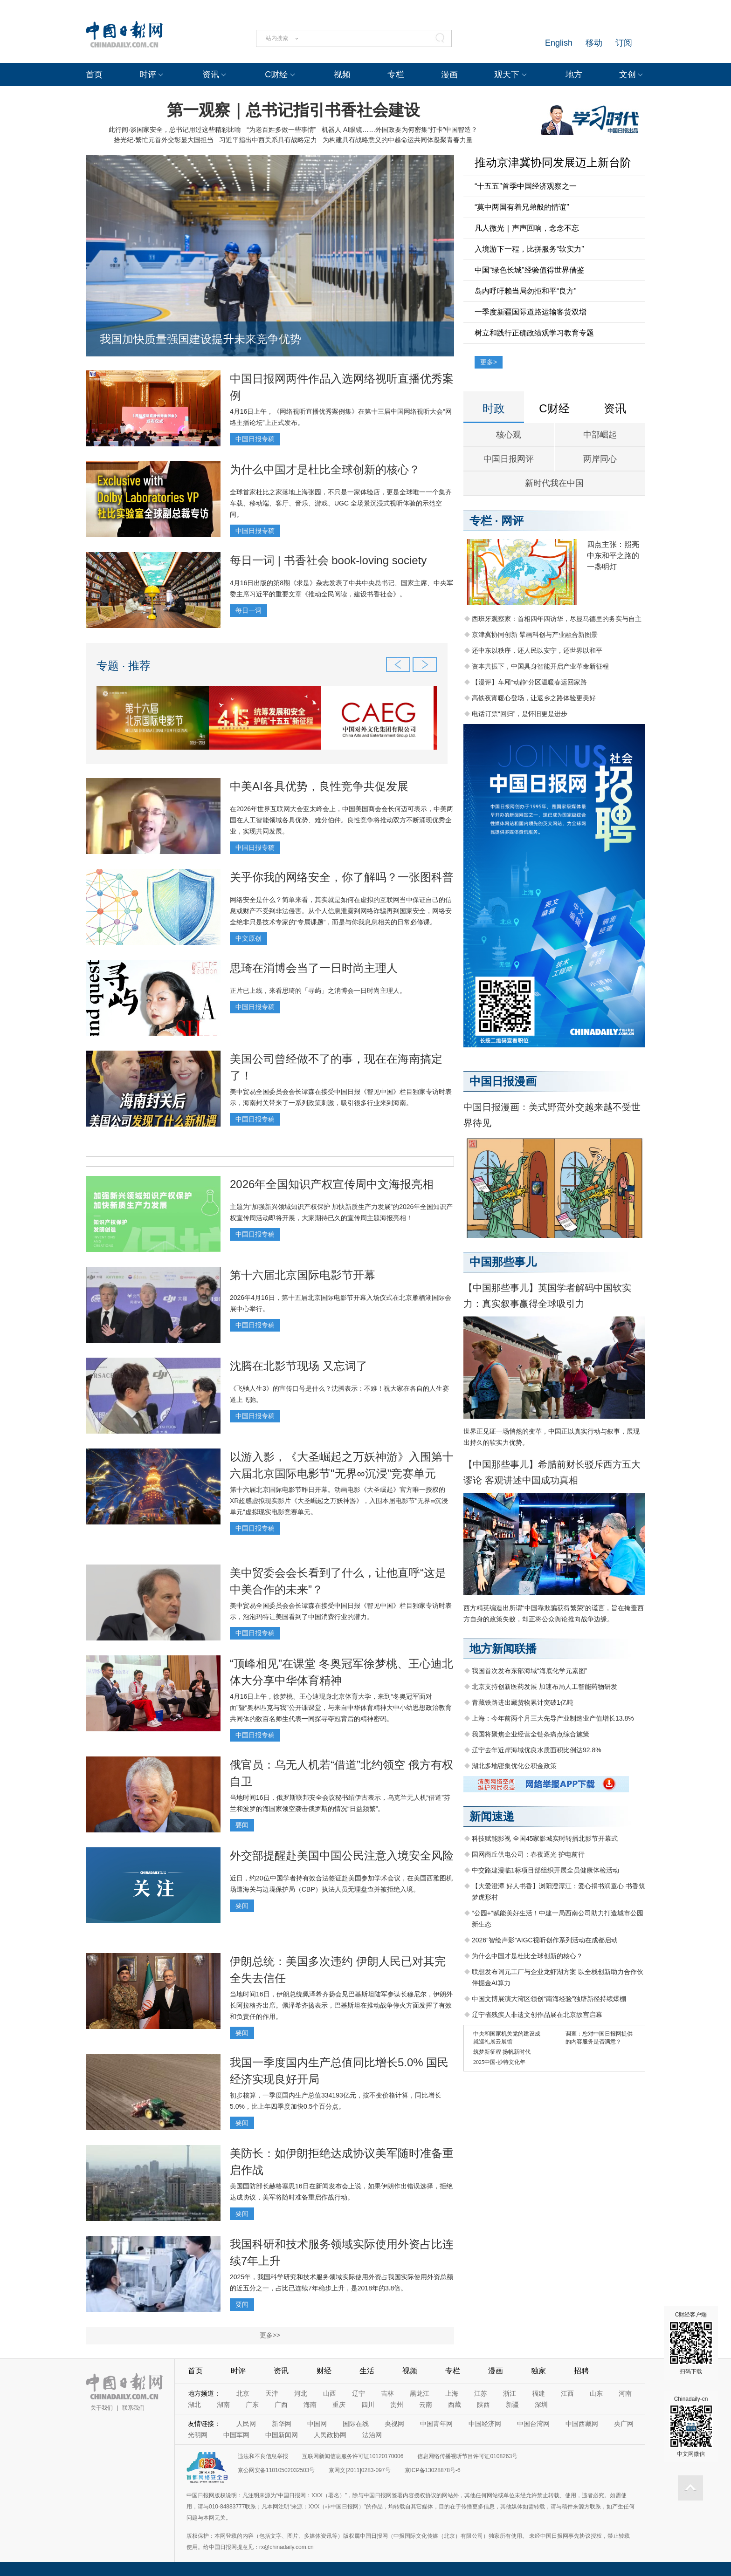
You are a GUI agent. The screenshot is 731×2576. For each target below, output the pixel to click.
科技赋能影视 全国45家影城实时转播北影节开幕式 (545, 1838)
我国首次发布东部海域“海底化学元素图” (529, 1670)
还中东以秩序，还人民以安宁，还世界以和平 (537, 650)
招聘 (581, 2371)
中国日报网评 (508, 459)
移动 (594, 43)
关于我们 (101, 2408)
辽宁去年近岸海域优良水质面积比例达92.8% (536, 1750)
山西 (329, 2393)
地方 (573, 74)
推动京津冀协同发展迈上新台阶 (553, 162)
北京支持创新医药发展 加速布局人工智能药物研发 (544, 1686)
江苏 (480, 2393)
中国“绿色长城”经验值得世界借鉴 (529, 270)
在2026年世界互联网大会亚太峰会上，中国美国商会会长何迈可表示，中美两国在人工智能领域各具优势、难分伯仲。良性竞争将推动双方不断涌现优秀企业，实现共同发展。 (341, 820)
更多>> (270, 2335)
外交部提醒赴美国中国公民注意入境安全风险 (342, 1855)
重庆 (338, 2404)
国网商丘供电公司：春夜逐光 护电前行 (528, 1854)
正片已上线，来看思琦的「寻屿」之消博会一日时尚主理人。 (318, 990)
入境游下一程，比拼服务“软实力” (529, 249)
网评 (512, 520)
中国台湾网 (533, 2423)
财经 (324, 2371)
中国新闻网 (281, 2435)
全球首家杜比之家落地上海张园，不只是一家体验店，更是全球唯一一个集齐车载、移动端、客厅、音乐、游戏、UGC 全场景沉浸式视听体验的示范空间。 (341, 503)
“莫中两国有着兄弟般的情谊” (522, 207)
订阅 (623, 43)
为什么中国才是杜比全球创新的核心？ (325, 469)
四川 (367, 2404)
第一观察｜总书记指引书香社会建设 (293, 110)
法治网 (372, 2435)
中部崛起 (600, 434)
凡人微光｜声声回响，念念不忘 (527, 228)
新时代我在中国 (554, 483)
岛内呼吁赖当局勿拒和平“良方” (526, 291)
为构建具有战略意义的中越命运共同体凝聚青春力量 (398, 139)
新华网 (281, 2423)
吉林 (387, 2393)
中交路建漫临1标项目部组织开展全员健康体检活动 (545, 1870)
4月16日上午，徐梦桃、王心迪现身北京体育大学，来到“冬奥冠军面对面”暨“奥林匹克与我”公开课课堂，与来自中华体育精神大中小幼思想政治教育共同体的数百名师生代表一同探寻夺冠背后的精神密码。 (341, 1707)
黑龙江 (419, 2393)
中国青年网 (436, 2423)
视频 (342, 74)
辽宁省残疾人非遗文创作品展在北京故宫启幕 (537, 2014)
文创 (627, 74)
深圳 (541, 2404)
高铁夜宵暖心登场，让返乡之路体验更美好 (534, 698)
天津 (271, 2393)
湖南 (223, 2404)
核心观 (508, 434)
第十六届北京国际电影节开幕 (302, 1275)
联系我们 (133, 2408)
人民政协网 (330, 2435)
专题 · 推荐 (124, 665)
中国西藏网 (581, 2423)
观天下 (506, 74)
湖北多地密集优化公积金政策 (514, 1766)
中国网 (317, 2423)
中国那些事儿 (503, 1262)
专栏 (395, 74)
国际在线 (356, 2423)
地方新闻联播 (503, 1648)
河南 (625, 2393)
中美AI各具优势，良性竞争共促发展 (319, 786)
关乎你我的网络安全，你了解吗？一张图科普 (342, 877)
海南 (310, 2404)
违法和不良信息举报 (263, 2456)
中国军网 (236, 2435)
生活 (366, 2371)
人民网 (246, 2423)
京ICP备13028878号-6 (433, 2470)
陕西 (483, 2404)
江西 (567, 2393)
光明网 (197, 2435)
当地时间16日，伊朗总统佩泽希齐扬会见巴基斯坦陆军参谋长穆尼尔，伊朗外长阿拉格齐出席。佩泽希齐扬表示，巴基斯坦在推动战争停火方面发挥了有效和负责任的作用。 (341, 2005)
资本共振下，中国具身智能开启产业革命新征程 (540, 666)
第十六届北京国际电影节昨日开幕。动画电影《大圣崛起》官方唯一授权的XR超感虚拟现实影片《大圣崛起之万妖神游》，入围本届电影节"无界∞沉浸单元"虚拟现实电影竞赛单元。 (339, 1501)
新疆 (512, 2404)
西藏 (454, 2404)
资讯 (210, 74)
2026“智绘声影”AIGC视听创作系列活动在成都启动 (545, 1940)
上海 (451, 2393)
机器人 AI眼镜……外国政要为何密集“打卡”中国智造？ (399, 129)
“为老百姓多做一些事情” (281, 129)
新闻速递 (491, 1816)
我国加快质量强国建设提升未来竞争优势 (200, 339)
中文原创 (248, 938)
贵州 (396, 2404)
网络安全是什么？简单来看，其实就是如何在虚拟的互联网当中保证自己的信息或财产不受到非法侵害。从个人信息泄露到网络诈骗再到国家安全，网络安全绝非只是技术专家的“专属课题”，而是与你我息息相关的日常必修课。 (341, 911)
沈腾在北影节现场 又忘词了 (298, 1366)
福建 (538, 2393)
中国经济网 (485, 2423)
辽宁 (358, 2393)
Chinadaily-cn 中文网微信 (691, 2426)
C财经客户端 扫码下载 (691, 2343)
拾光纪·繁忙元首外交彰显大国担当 (164, 139)
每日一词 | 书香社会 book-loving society (328, 560)
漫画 (449, 74)
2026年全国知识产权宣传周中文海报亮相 (332, 1184)
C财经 (276, 74)
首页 (94, 74)
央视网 (394, 2423)
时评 (147, 74)
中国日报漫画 (503, 1081)
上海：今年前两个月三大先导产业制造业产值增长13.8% (553, 1718)
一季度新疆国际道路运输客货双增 (530, 312)
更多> (488, 362)
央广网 (624, 2423)
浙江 (509, 2393)
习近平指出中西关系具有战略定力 (268, 139)
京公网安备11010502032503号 (276, 2470)
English (558, 43)
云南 (425, 2404)
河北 (300, 2393)
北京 (242, 2393)
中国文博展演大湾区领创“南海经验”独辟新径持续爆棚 (549, 1998)
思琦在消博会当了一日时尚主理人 (314, 968)
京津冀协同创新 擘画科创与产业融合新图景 (535, 634)
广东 (252, 2404)
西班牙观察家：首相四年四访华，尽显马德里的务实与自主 (556, 618)
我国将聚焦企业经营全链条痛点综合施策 (530, 1734)
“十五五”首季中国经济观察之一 (526, 186)
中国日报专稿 (255, 439)
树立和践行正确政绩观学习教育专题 (534, 333)
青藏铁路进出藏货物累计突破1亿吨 (522, 1702)
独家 (538, 2371)
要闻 (241, 1825)
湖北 (194, 2404)
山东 (596, 2393)
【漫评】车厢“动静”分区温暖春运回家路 (529, 682)
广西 (281, 2404)
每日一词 (248, 610)
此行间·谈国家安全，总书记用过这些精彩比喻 (175, 129)
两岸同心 (600, 459)
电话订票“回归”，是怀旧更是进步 (519, 713)
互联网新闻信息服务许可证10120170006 (352, 2456)
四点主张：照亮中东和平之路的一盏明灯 (613, 555)
